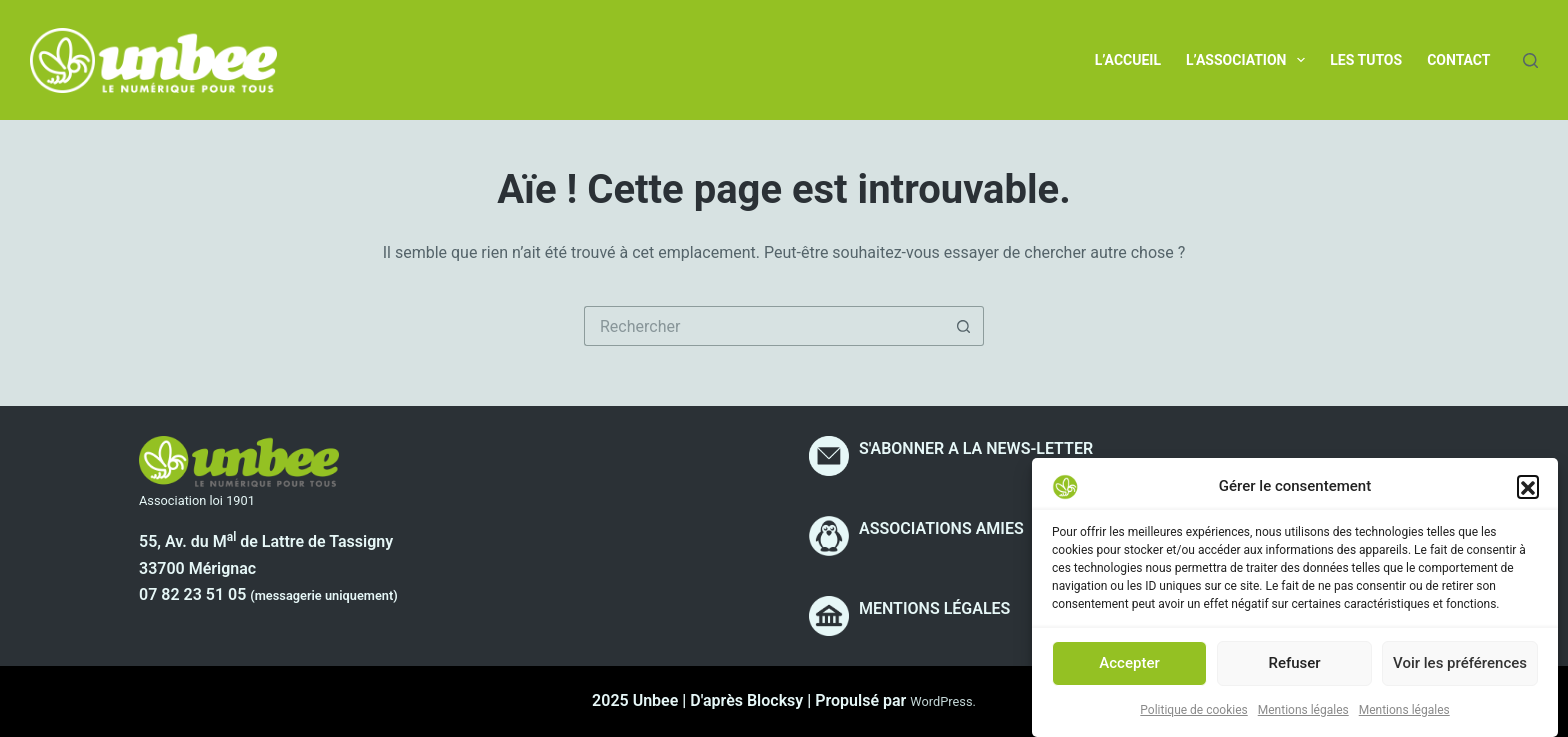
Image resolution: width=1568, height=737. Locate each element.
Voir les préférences (1460, 669)
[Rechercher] (1530, 60)
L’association (1249, 60)
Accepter (1129, 669)
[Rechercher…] (764, 326)
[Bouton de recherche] (964, 326)
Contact (1458, 60)
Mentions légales (1303, 716)
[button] (1528, 492)
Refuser (1294, 669)
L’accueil (1128, 60)
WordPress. (943, 701)
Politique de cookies (1193, 716)
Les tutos (1366, 60)
